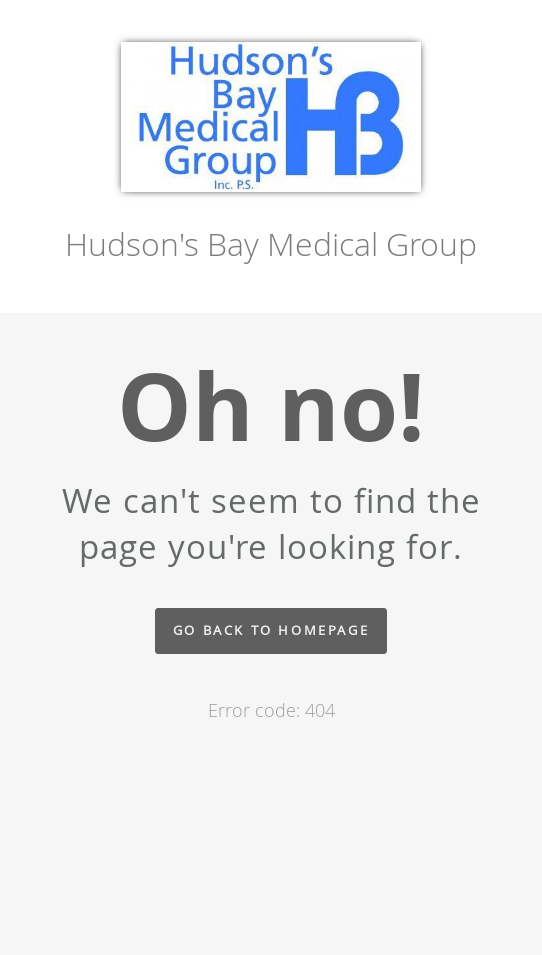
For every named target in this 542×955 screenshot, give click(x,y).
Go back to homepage (271, 630)
